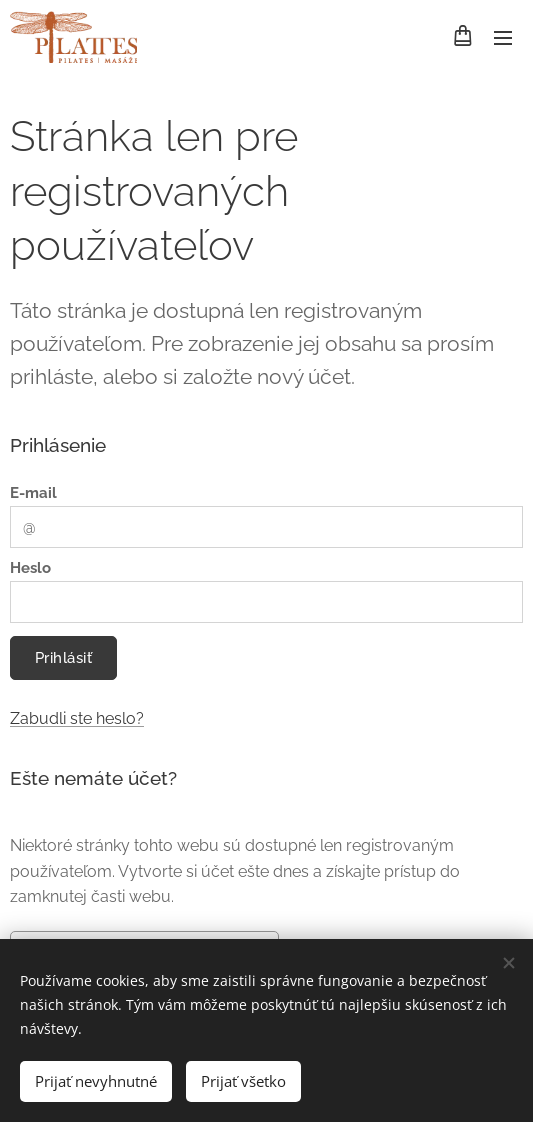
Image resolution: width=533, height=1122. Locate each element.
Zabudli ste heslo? (77, 718)
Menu (503, 38)
